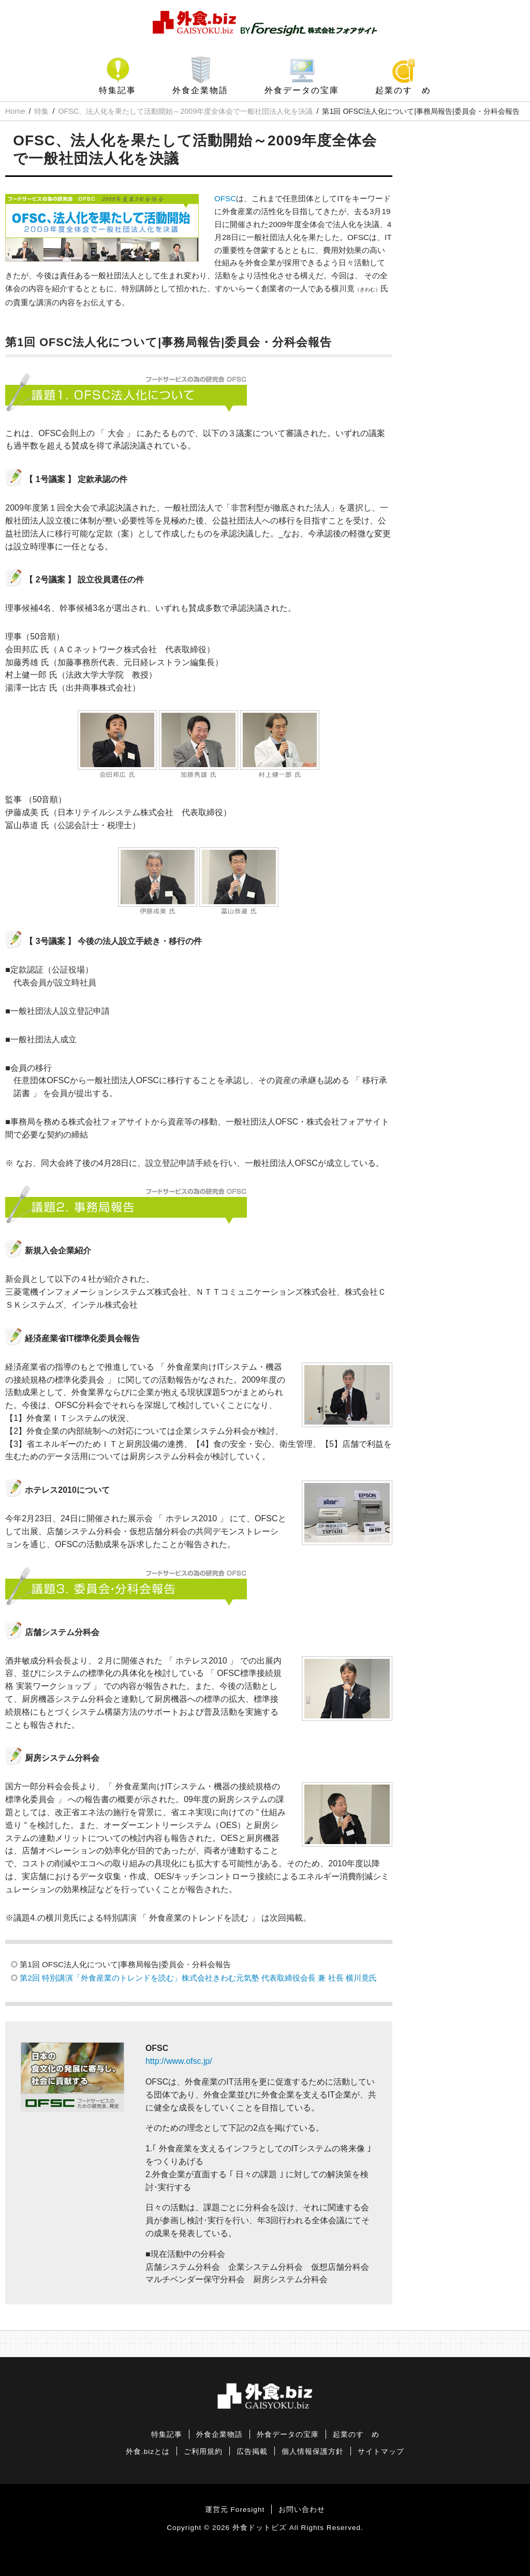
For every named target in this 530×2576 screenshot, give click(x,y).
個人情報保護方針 (313, 2451)
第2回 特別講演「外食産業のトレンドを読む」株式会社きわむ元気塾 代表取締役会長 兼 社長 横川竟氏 (198, 1977)
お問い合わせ (301, 2509)
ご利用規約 (203, 2451)
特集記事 (117, 90)
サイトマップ (381, 2451)
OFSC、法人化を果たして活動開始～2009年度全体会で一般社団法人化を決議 (185, 111)
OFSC (225, 198)
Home (15, 111)
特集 (41, 111)
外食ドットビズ (259, 2528)
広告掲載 (252, 2451)
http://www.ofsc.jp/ (178, 2061)
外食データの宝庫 (301, 90)
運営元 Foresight (234, 2509)
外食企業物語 (200, 90)
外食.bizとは (148, 2451)
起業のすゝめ (403, 90)
